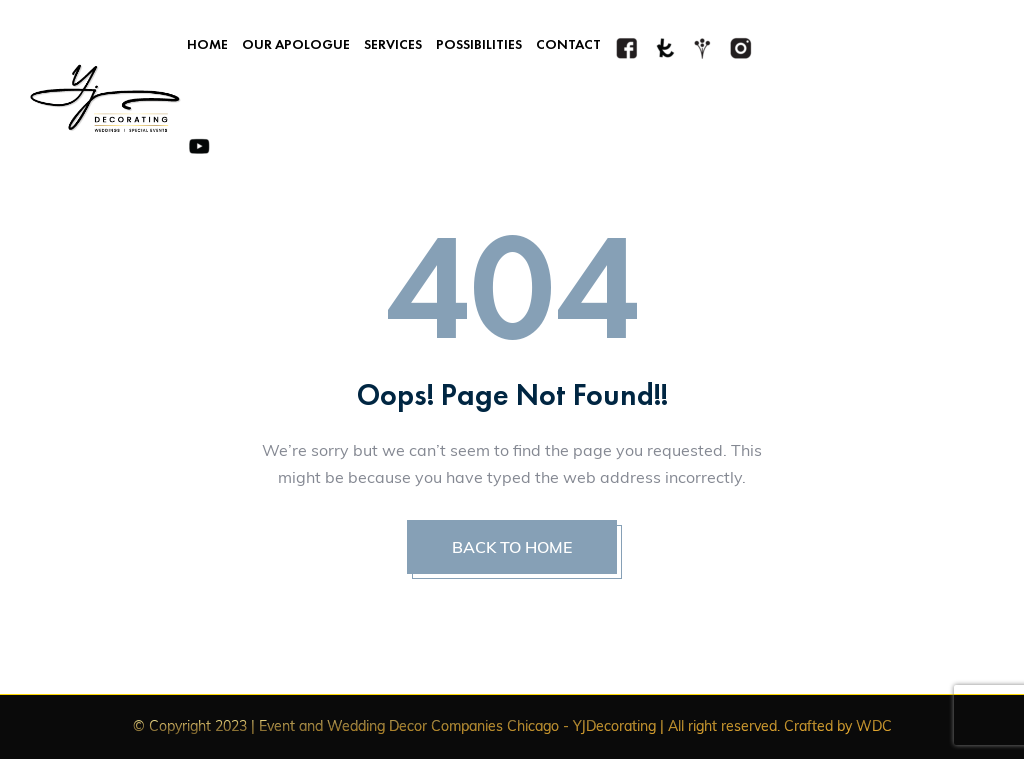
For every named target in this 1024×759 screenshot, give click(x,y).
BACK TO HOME (512, 547)
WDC (874, 726)
